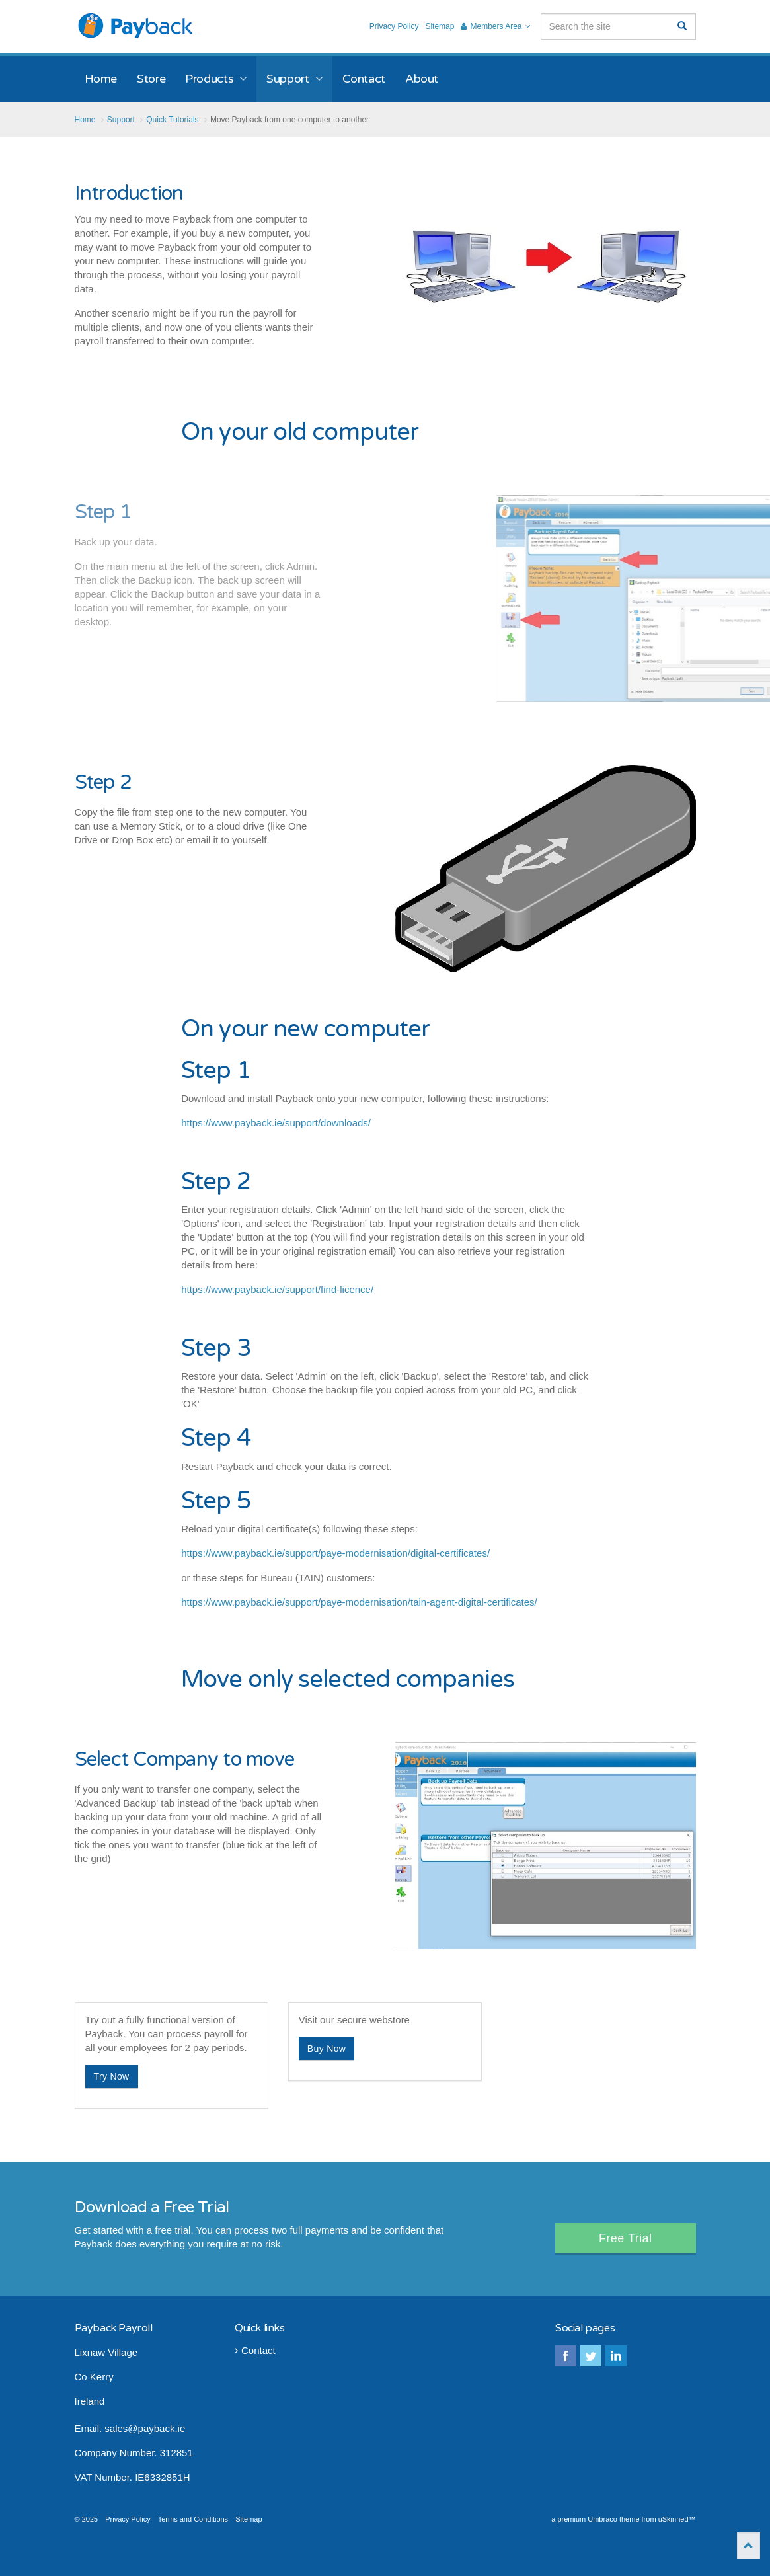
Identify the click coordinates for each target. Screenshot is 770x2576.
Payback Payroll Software (136, 26)
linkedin (616, 2355)
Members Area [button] (495, 26)
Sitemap (439, 26)
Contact (255, 2350)
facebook (565, 2355)
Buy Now (326, 2048)
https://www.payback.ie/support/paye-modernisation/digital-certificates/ (335, 1553)
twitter (590, 2355)
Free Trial (625, 2238)
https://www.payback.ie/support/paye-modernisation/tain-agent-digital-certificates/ (359, 1602)
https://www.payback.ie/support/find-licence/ (277, 1289)
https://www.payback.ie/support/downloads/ (276, 1122)
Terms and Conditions (193, 2519)
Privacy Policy (394, 26)
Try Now (112, 2076)
